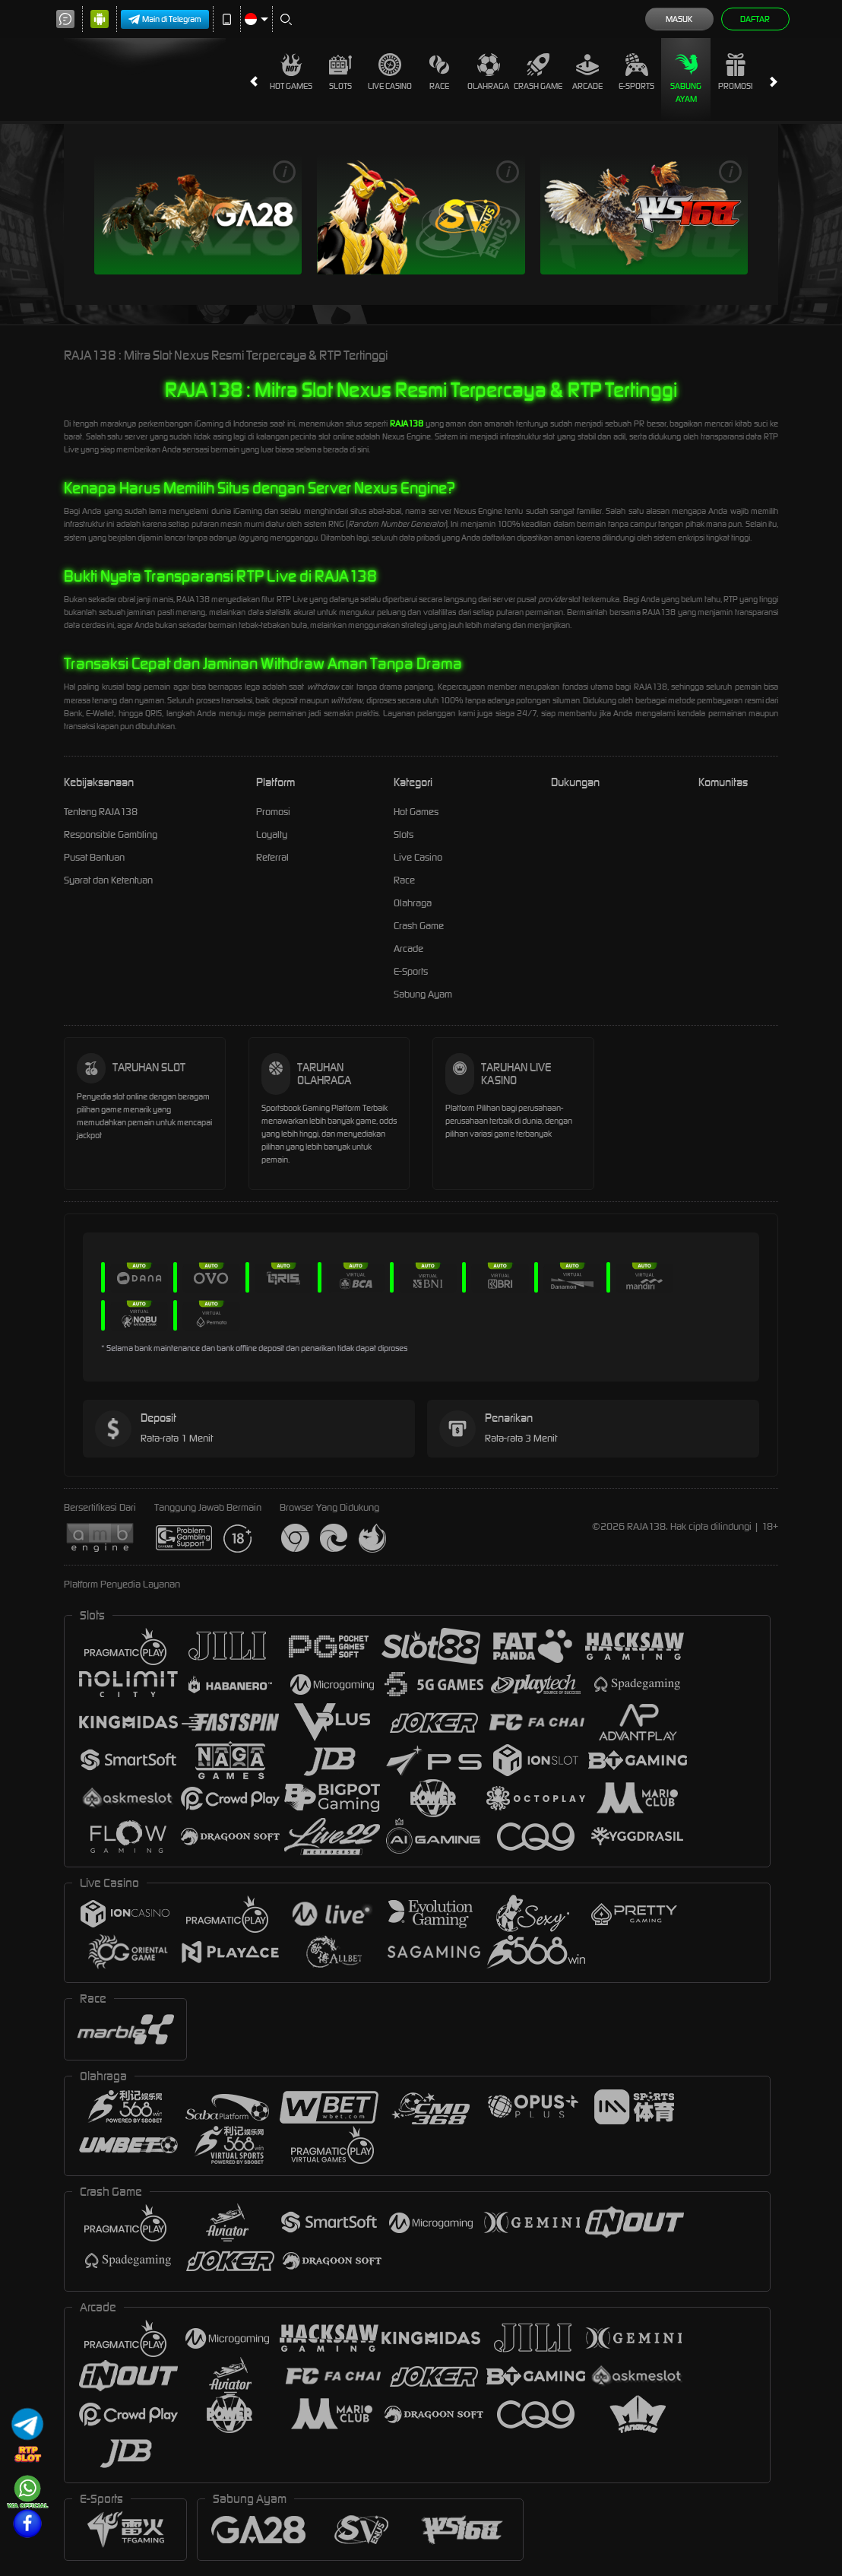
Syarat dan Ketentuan (108, 880)
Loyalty (271, 834)
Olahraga (488, 72)
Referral (272, 857)
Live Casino (390, 72)
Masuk (679, 19)
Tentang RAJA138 (101, 811)
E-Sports (636, 72)
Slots (340, 72)
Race (439, 72)
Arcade (587, 72)
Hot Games (291, 72)
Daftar (755, 19)
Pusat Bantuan (94, 857)
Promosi (735, 72)
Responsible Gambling (110, 834)
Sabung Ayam (685, 78)
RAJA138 (406, 423)
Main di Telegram (164, 19)
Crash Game (538, 72)
